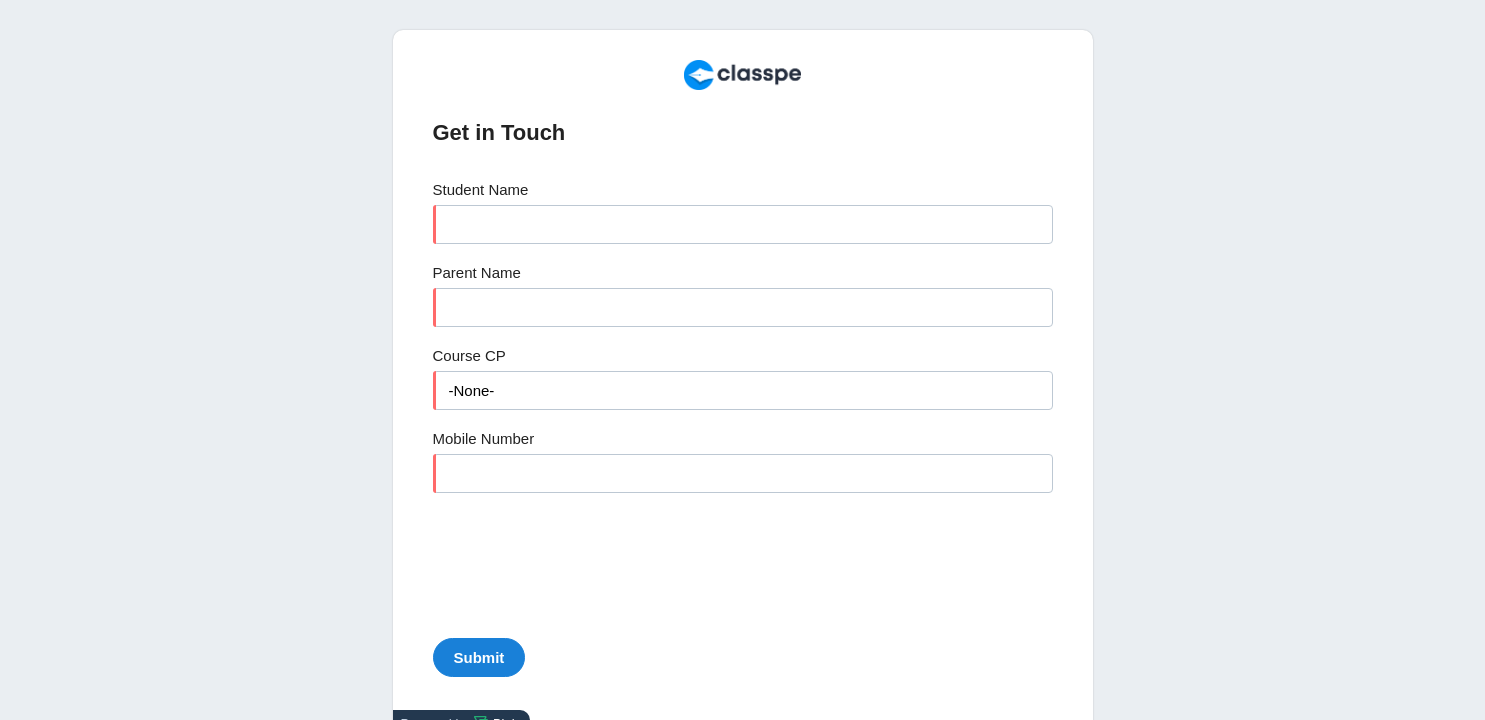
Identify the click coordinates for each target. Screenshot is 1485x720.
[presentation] (585, 559)
